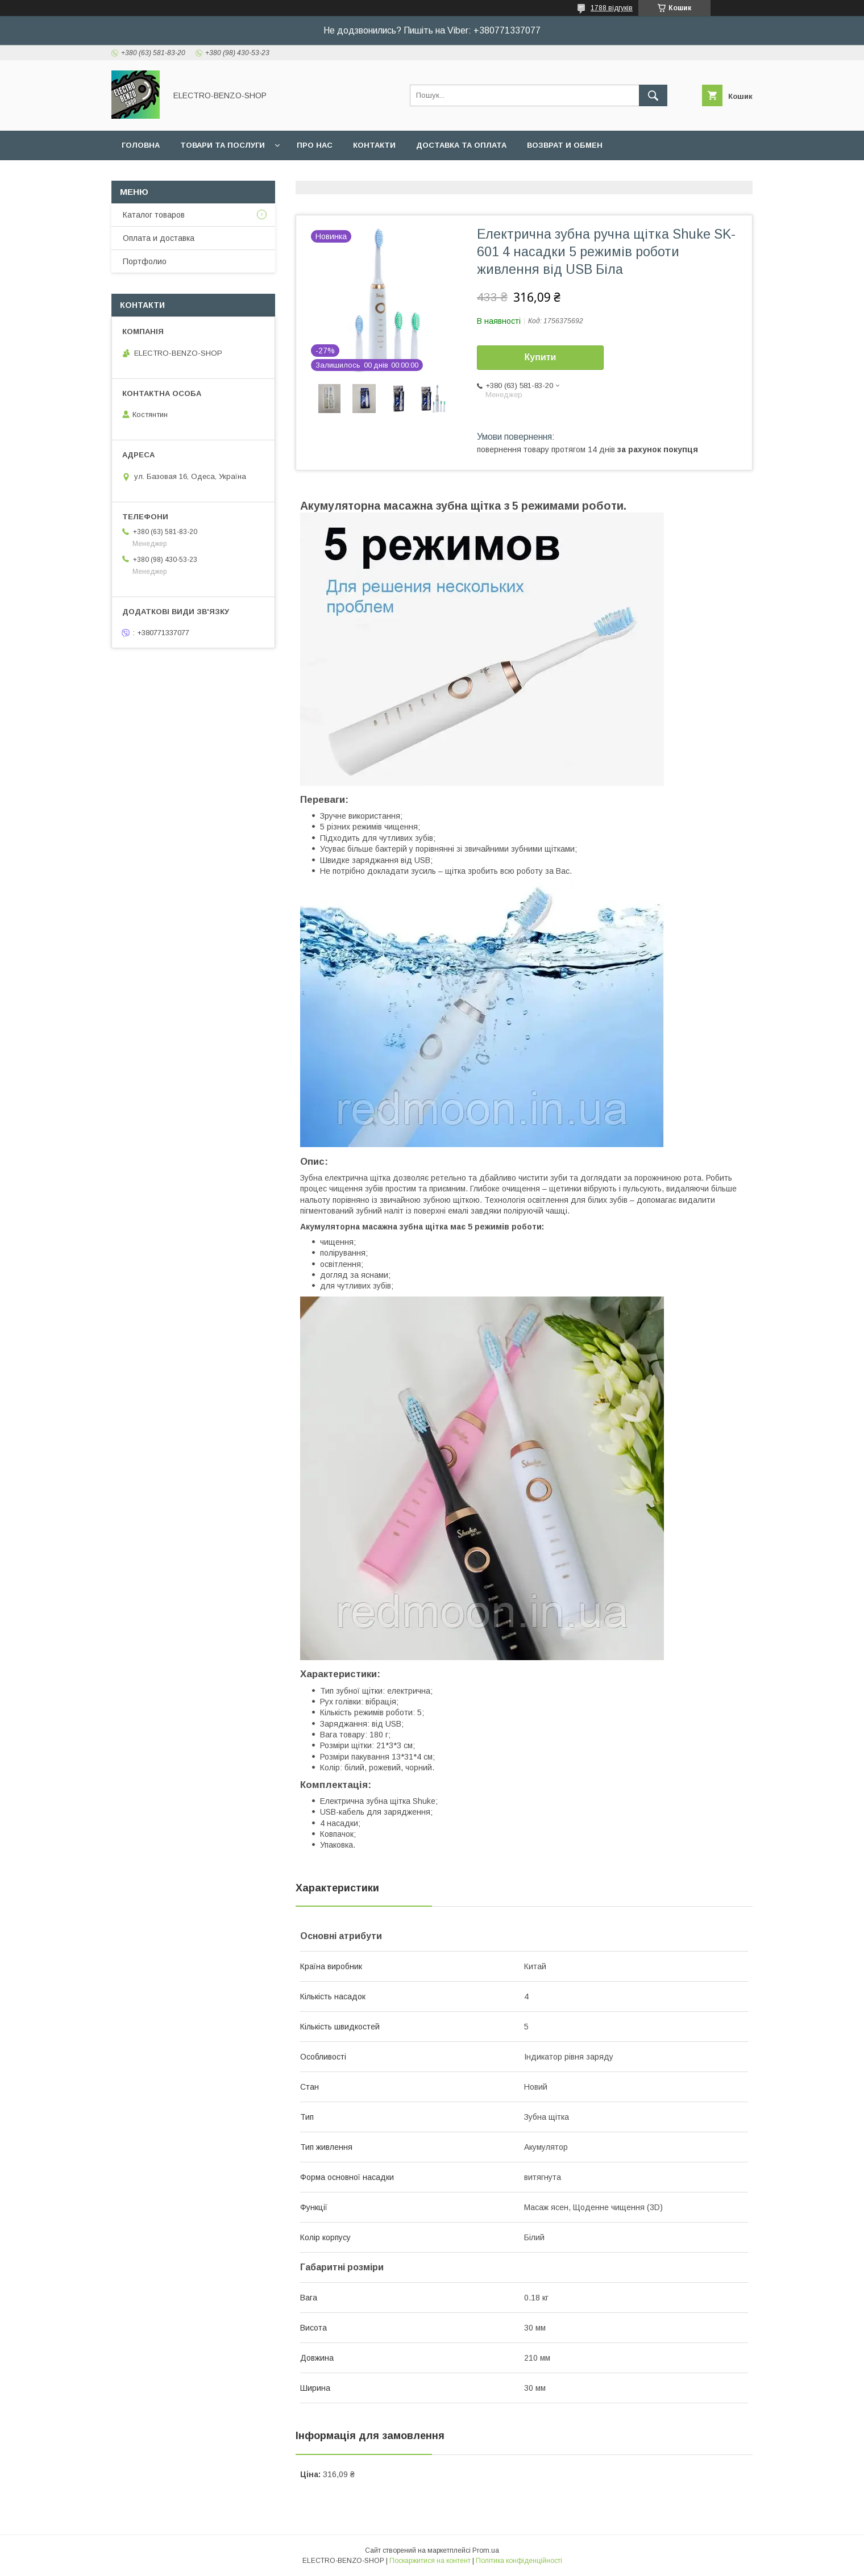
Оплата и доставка (158, 238)
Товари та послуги (222, 145)
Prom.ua (485, 2550)
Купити (540, 357)
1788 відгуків (612, 8)
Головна (141, 145)
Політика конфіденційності (519, 2561)
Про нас (315, 145)
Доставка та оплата (461, 145)
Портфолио (145, 261)
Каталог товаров (154, 214)
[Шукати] (653, 95)
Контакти (374, 145)
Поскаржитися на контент (430, 2561)
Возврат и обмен (565, 145)
